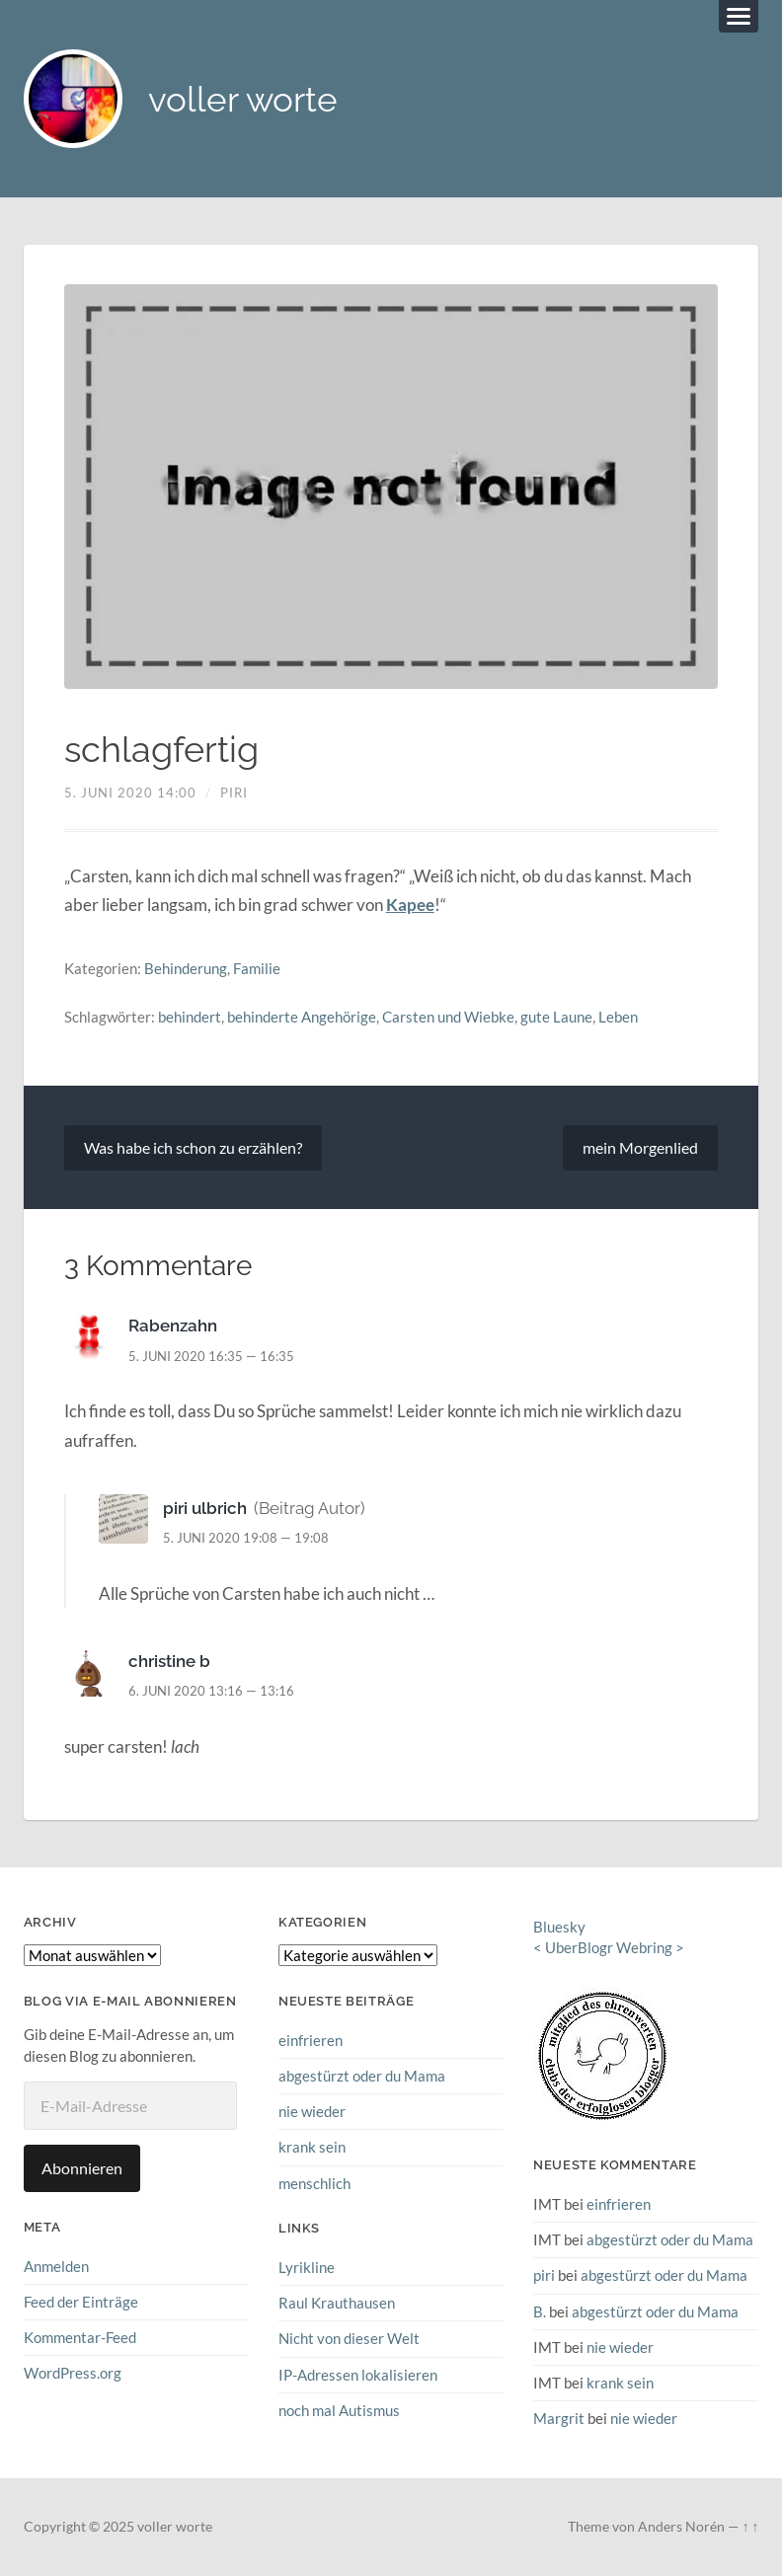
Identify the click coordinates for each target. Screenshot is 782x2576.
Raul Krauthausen (336, 2302)
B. (539, 2311)
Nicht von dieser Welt (349, 2338)
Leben (618, 1016)
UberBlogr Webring (608, 1947)
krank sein (312, 2147)
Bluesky (559, 1926)
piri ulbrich (205, 1508)
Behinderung (185, 968)
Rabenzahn (172, 1325)
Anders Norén (681, 2527)
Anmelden (56, 2266)
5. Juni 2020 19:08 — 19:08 (246, 1538)
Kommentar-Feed (80, 2337)
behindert (189, 1016)
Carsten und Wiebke (448, 1016)
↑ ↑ (751, 2527)
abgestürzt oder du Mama (361, 2075)
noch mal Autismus (339, 2410)
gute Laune (556, 1016)
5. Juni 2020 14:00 (130, 792)
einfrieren (310, 2040)
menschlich (314, 2183)
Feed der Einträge (81, 2302)
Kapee (410, 904)
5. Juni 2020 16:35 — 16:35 (211, 1356)
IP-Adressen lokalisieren (357, 2375)
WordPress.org (72, 2373)
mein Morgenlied (640, 1147)
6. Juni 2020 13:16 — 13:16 (211, 1691)
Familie (256, 968)
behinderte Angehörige (301, 1016)
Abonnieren (81, 2168)
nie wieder (312, 2111)
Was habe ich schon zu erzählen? (193, 1147)
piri (234, 792)
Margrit (559, 2418)
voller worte (243, 99)
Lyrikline (306, 2267)
